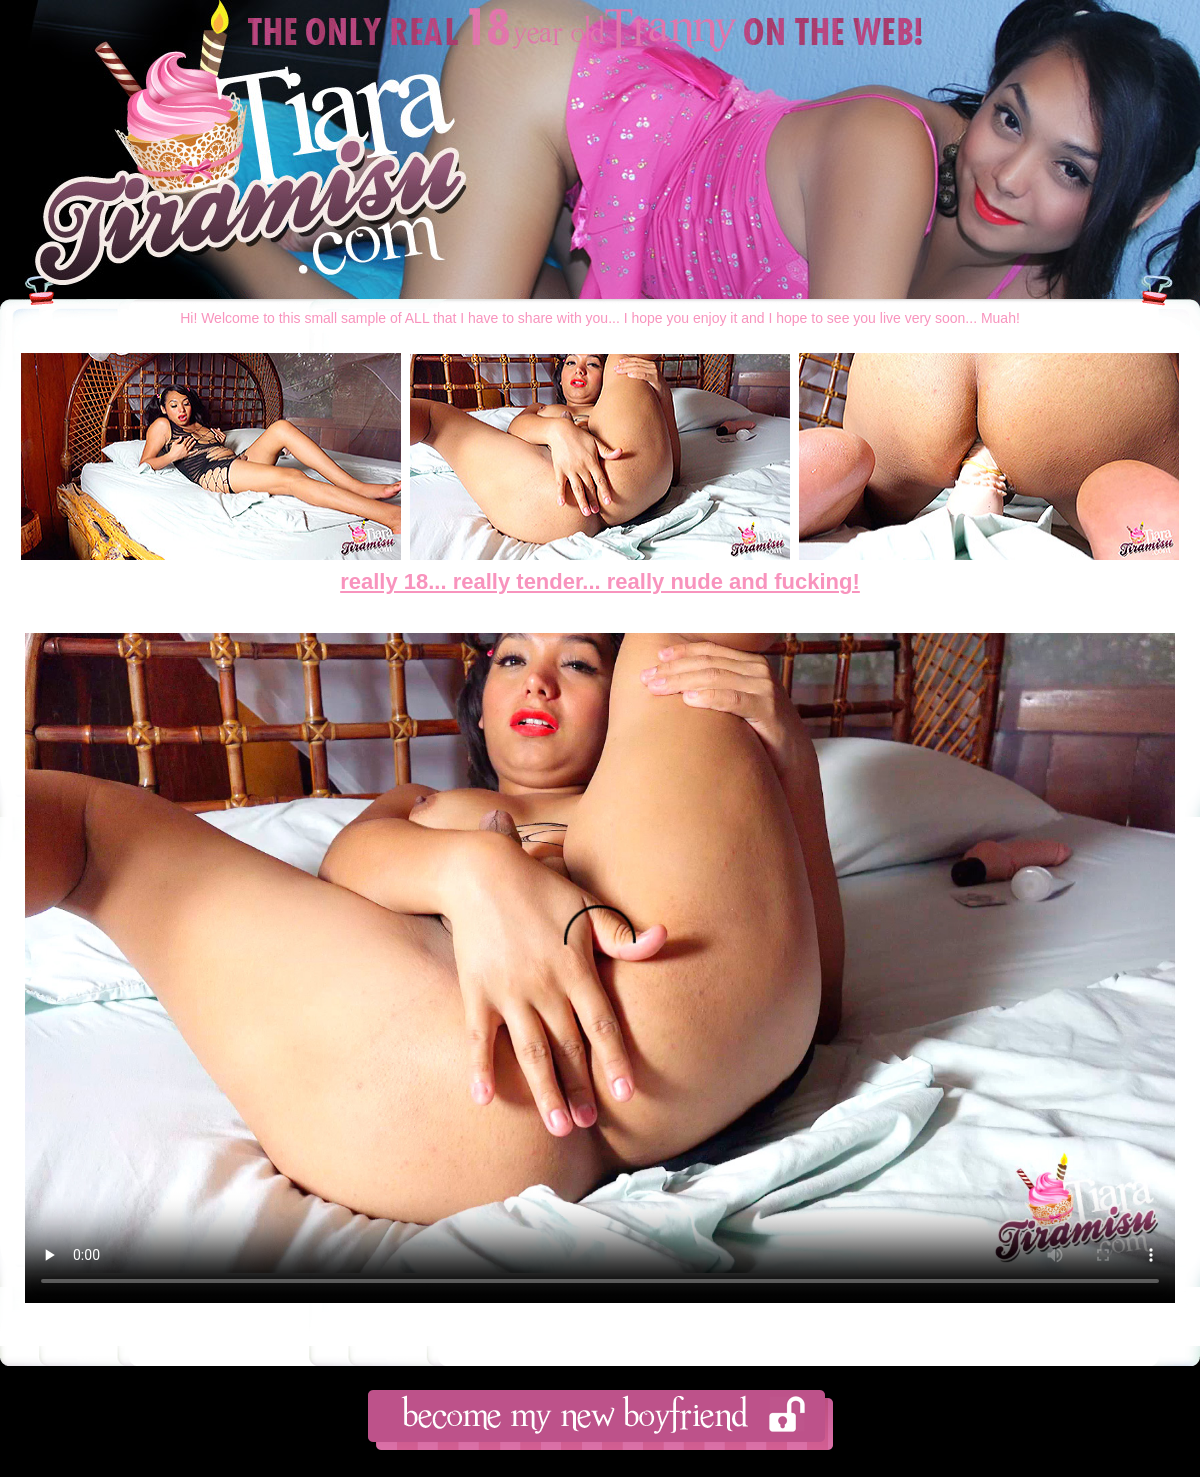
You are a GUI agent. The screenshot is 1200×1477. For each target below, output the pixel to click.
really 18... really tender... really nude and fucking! (600, 581)
